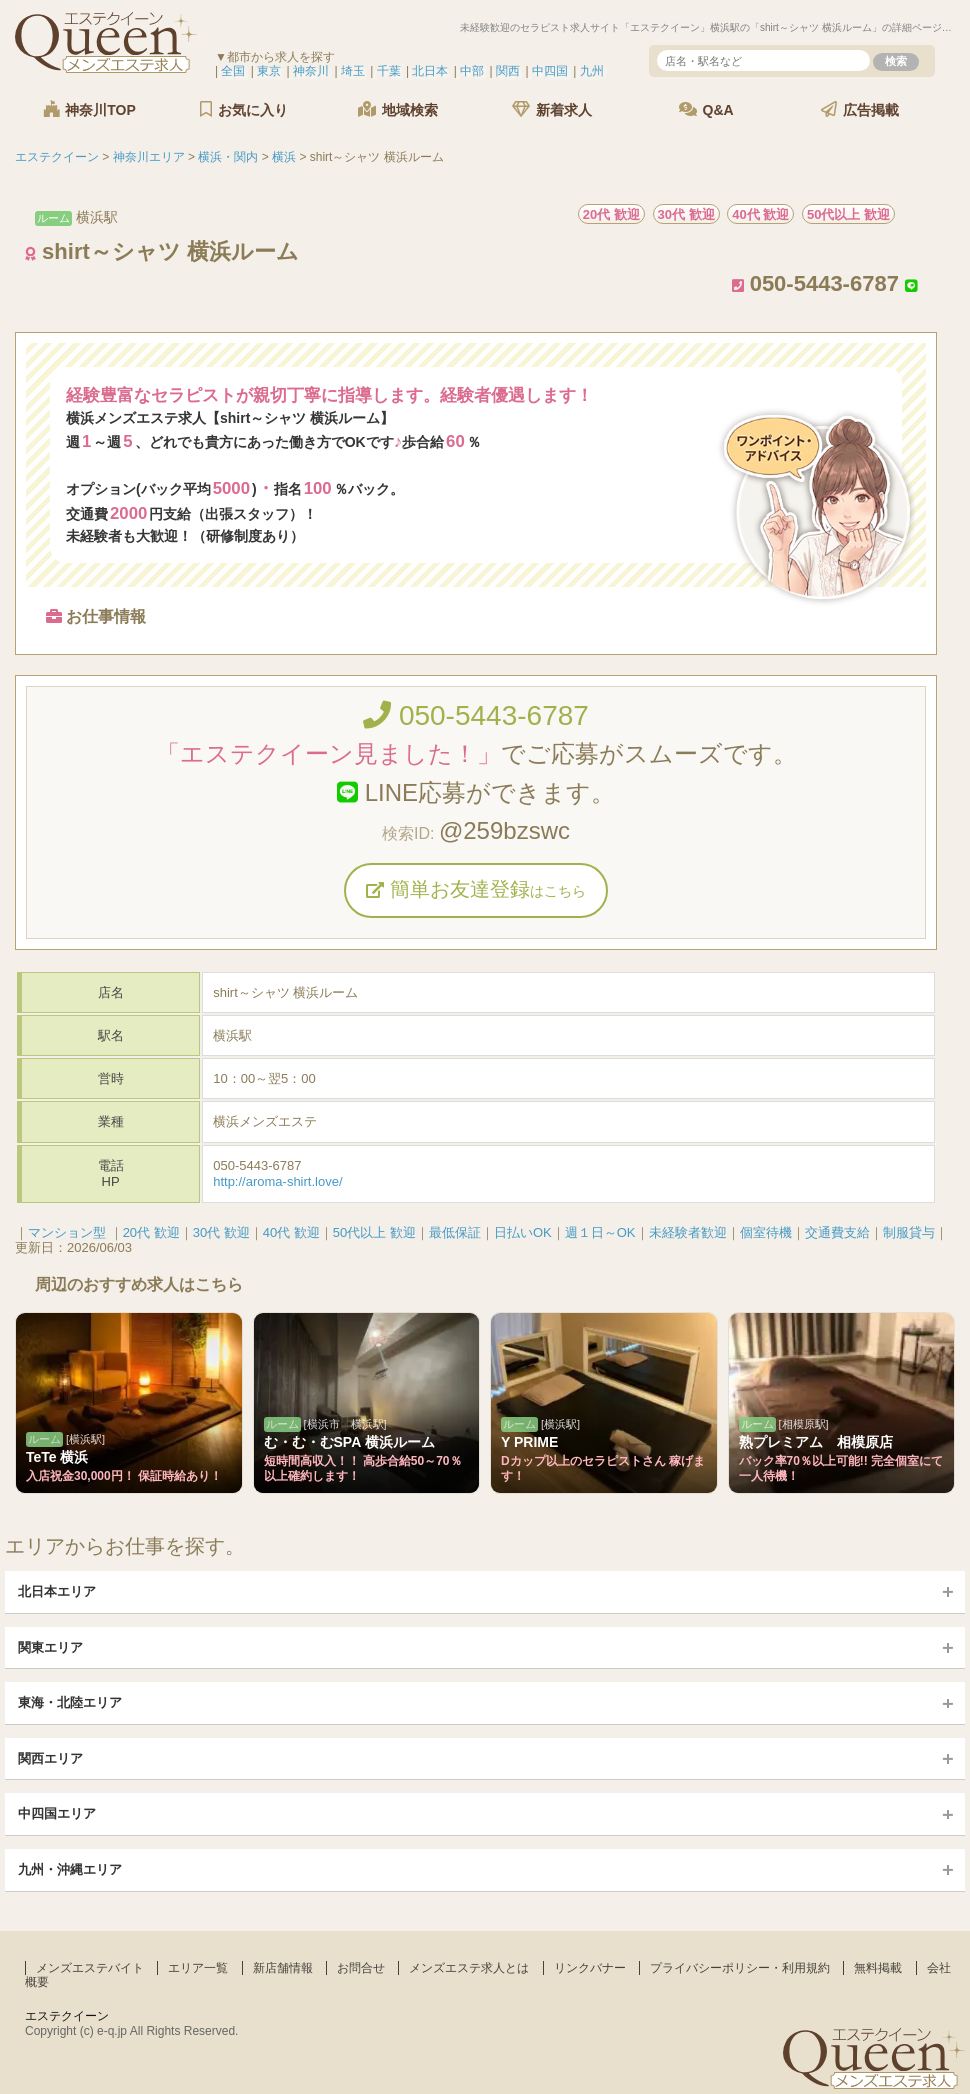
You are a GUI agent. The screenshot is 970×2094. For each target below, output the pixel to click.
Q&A (706, 109)
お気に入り (244, 109)
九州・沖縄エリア (70, 1869)
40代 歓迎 (291, 1232)
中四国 (550, 71)
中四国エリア (57, 1813)
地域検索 (398, 109)
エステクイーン (67, 2016)
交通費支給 (837, 1232)
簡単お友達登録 (476, 889)
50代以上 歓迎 (374, 1232)
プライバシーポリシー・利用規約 (740, 1968)
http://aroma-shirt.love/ (277, 1181)
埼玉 (353, 71)
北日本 (430, 71)
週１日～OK (600, 1232)
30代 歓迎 (221, 1232)
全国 (233, 71)
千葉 (389, 71)
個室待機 (766, 1232)
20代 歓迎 (151, 1232)
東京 (269, 71)
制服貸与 (909, 1232)
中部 (472, 71)
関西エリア (50, 1758)
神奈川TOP (89, 109)
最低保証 (455, 1232)
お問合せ (361, 1968)
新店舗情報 (283, 1968)
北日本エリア (57, 1591)
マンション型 (67, 1232)
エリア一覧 (198, 1968)
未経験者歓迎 (688, 1232)
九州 (592, 71)
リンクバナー (590, 1968)
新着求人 (552, 109)
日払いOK (523, 1232)
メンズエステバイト (90, 1968)
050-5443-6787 (476, 715)
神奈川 (311, 71)
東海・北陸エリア (70, 1702)
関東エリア (50, 1647)
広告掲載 (860, 109)
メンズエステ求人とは (469, 1968)
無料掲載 (878, 1968)
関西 (508, 71)
